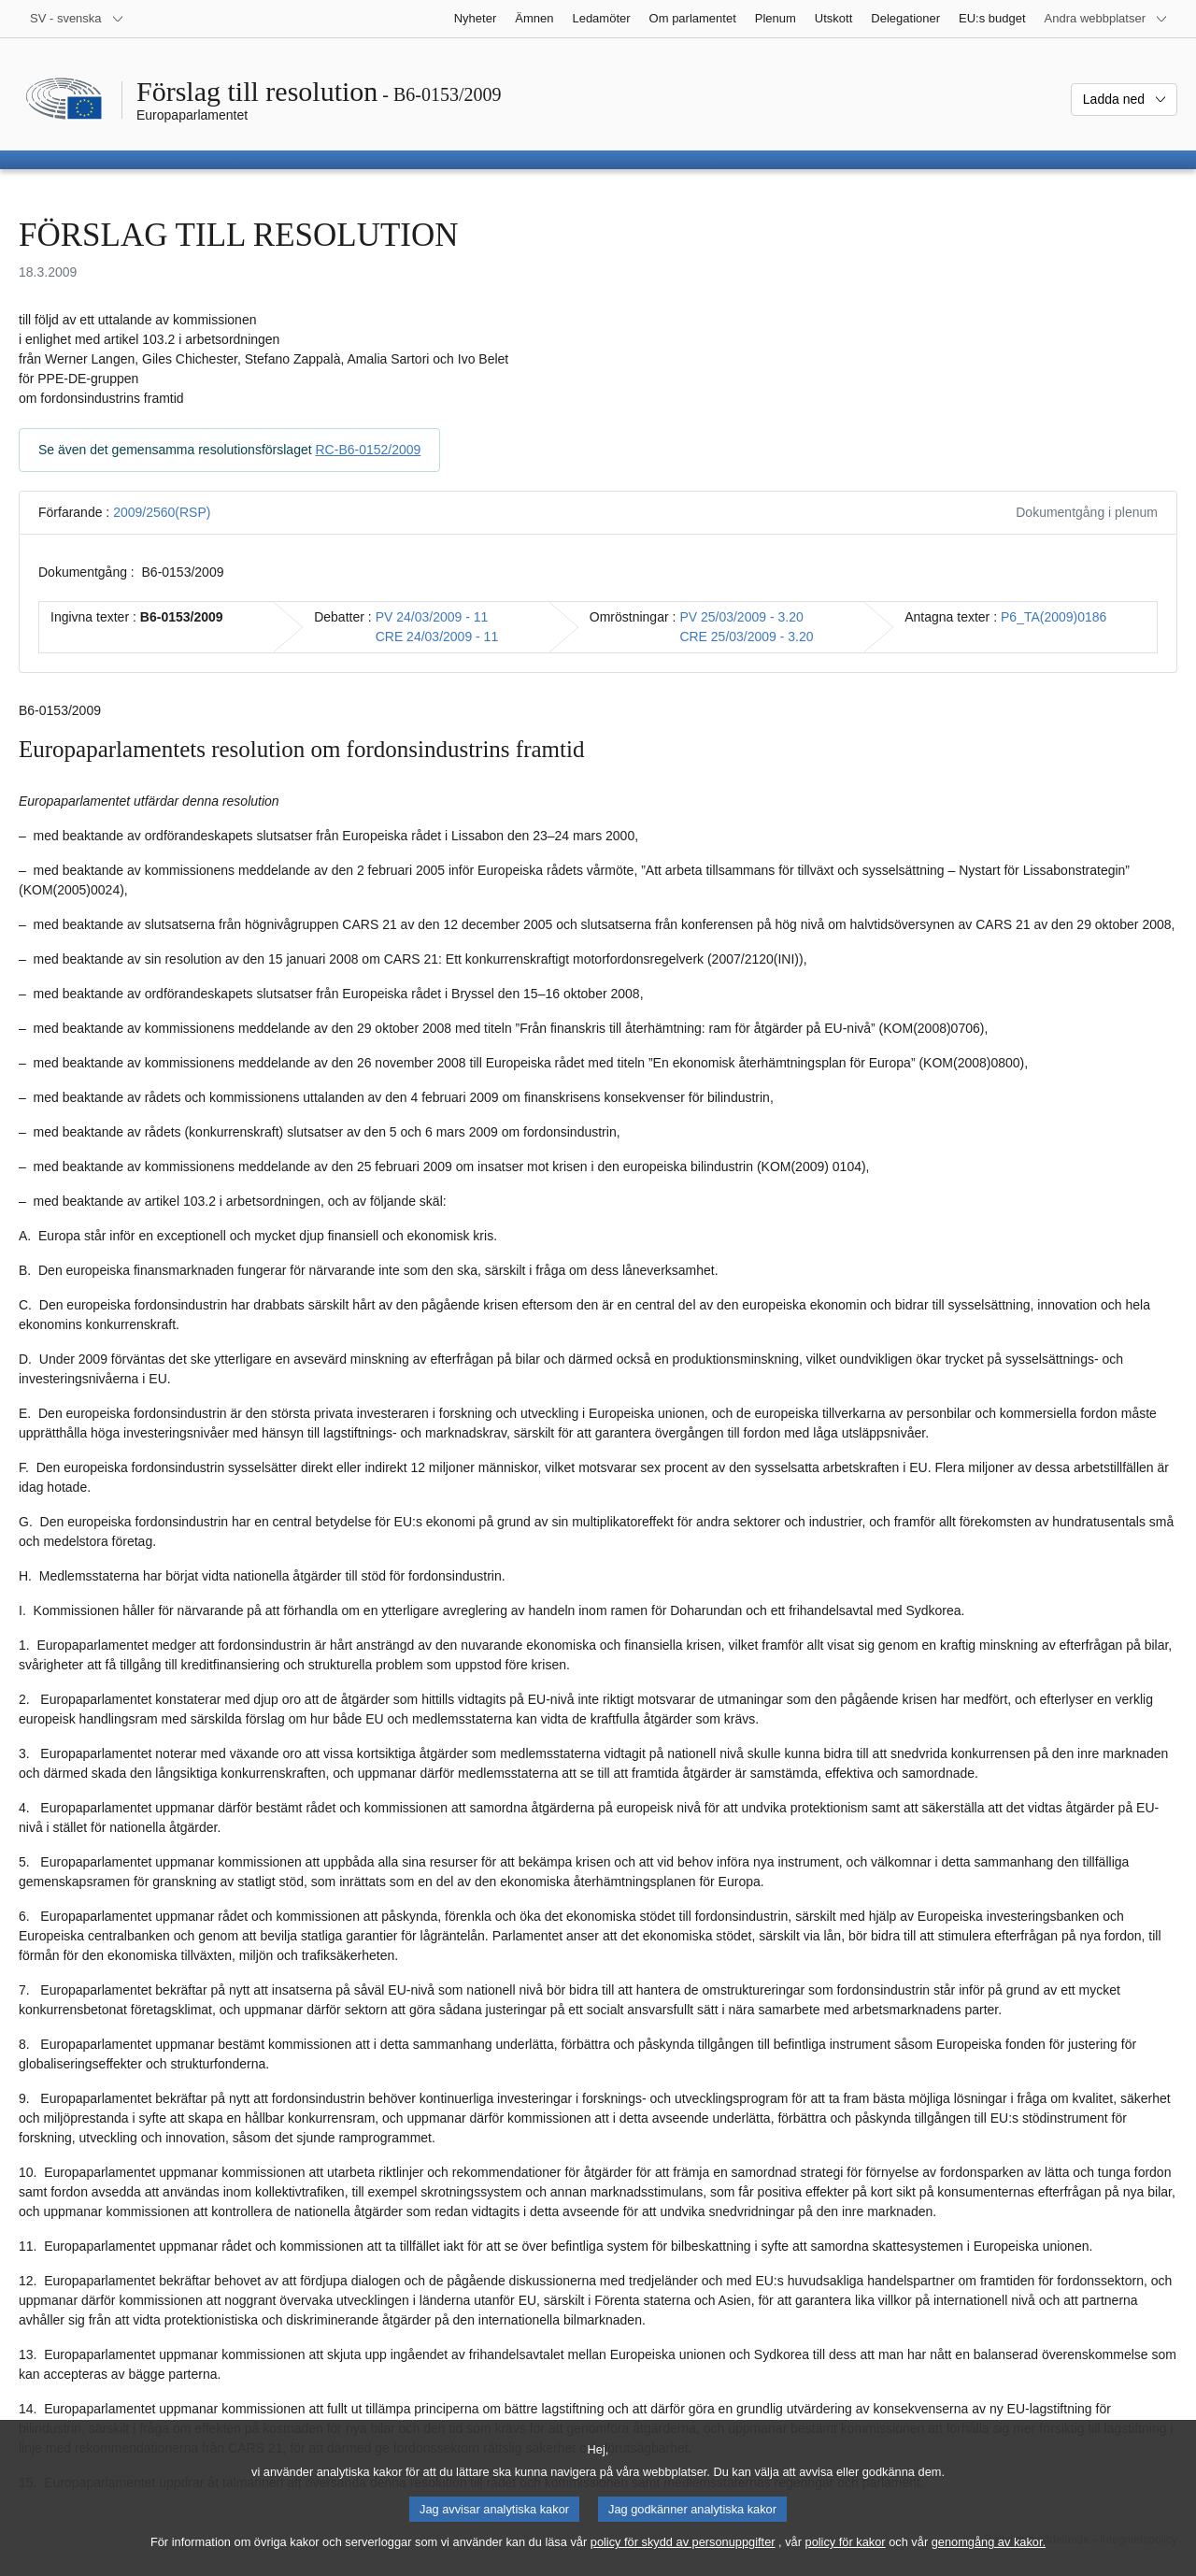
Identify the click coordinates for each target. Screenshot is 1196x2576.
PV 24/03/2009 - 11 (432, 616)
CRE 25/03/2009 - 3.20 (746, 636)
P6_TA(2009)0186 (1053, 616)
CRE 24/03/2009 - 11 (437, 636)
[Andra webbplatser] (1106, 18)
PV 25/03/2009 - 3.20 (741, 616)
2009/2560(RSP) (161, 512)
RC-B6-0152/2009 (368, 449)
